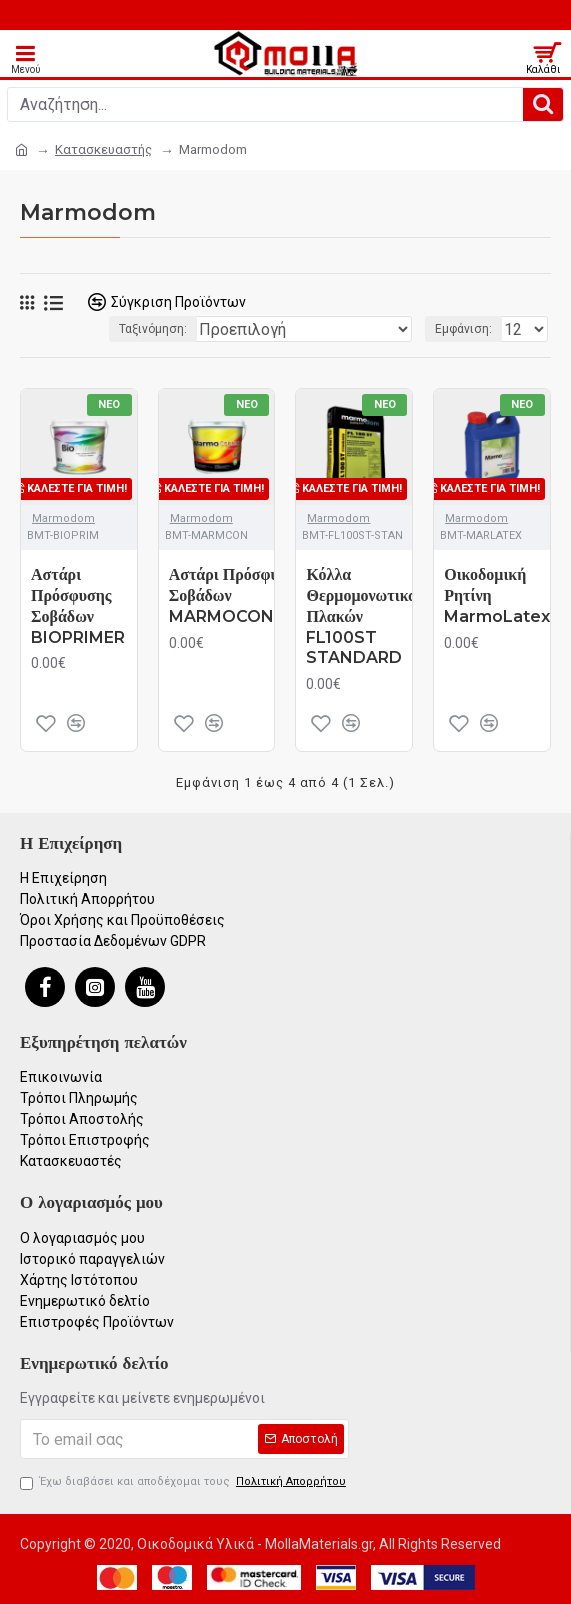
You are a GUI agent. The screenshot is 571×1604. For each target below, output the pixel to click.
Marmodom (63, 518)
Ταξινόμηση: (153, 329)
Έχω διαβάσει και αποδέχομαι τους (184, 1482)
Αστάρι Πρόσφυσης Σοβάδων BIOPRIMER (78, 605)
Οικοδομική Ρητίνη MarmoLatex (497, 595)
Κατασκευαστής (103, 149)
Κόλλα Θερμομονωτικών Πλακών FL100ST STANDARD (366, 616)
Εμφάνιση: (463, 329)
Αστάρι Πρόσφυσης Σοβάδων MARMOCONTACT (245, 595)
